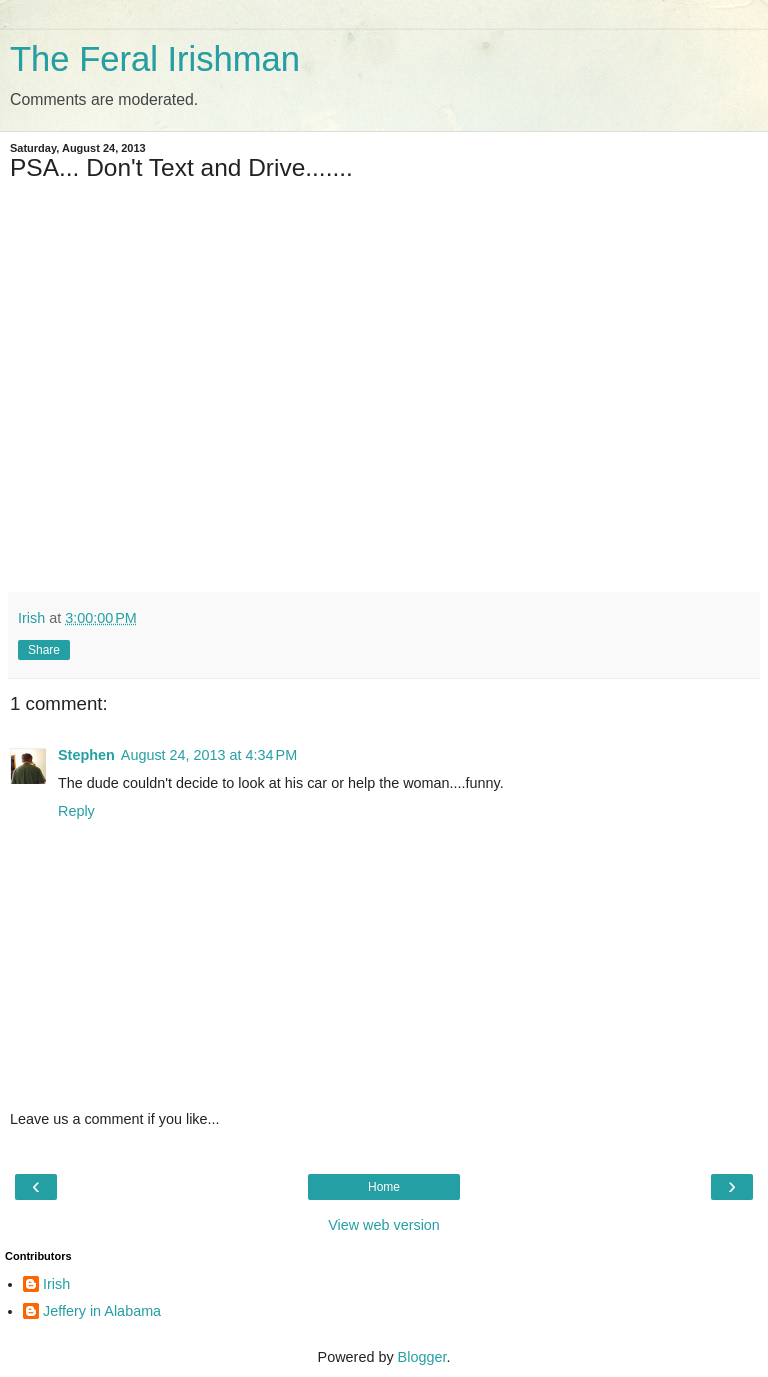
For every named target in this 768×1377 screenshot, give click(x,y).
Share (44, 650)
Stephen (86, 755)
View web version (384, 1225)
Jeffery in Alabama (102, 1311)
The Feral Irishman (155, 59)
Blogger (422, 1357)
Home (384, 1187)
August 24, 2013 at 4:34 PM (209, 755)
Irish (56, 1284)
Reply (76, 811)
